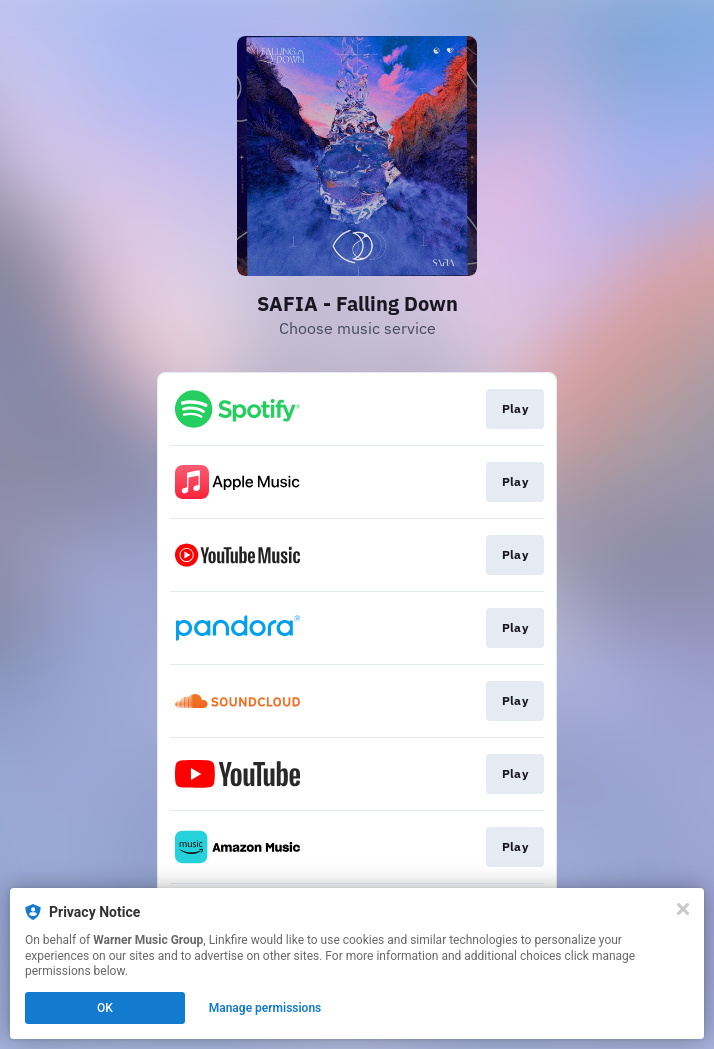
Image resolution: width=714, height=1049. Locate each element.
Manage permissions (265, 1008)
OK (105, 1008)
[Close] (683, 909)
